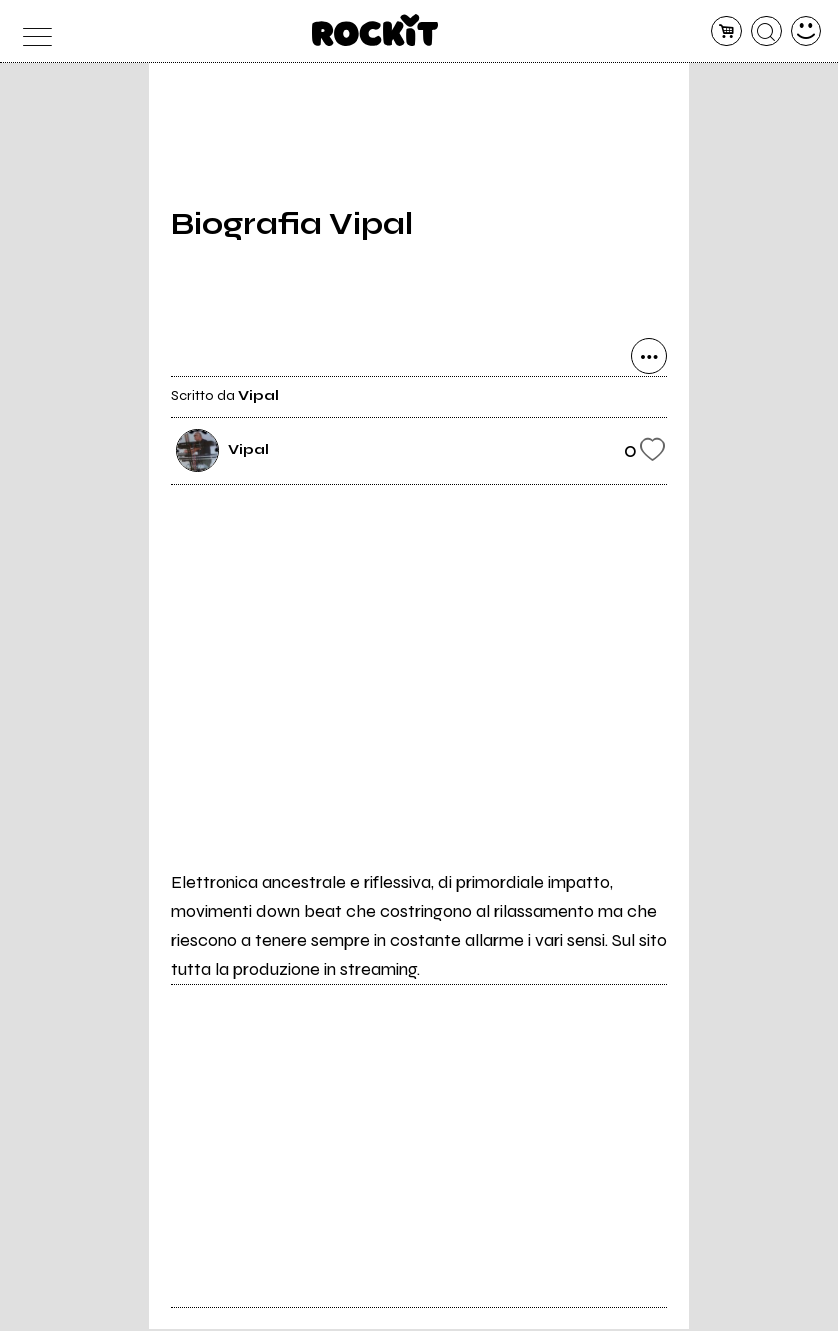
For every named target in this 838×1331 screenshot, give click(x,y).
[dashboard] (806, 31)
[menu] (32, 31)
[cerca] (766, 31)
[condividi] (649, 359)
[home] (375, 30)
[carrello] (726, 31)
